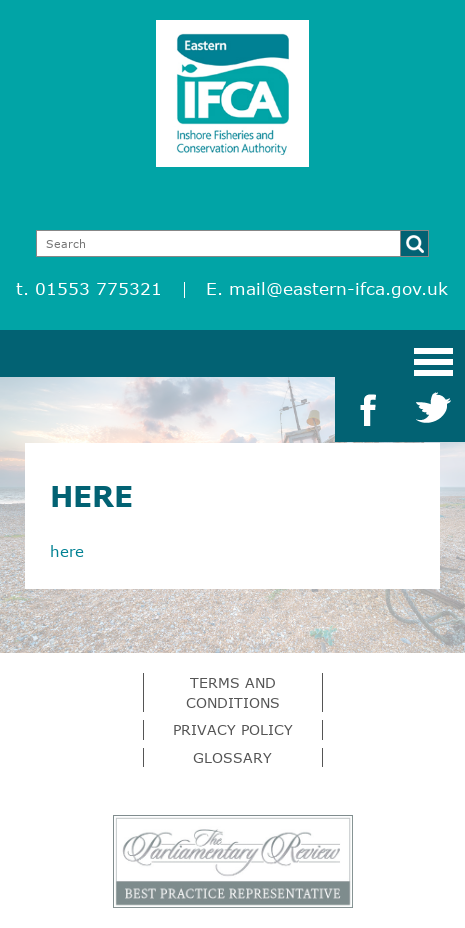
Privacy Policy (233, 729)
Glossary (232, 757)
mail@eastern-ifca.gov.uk (338, 288)
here (67, 551)
